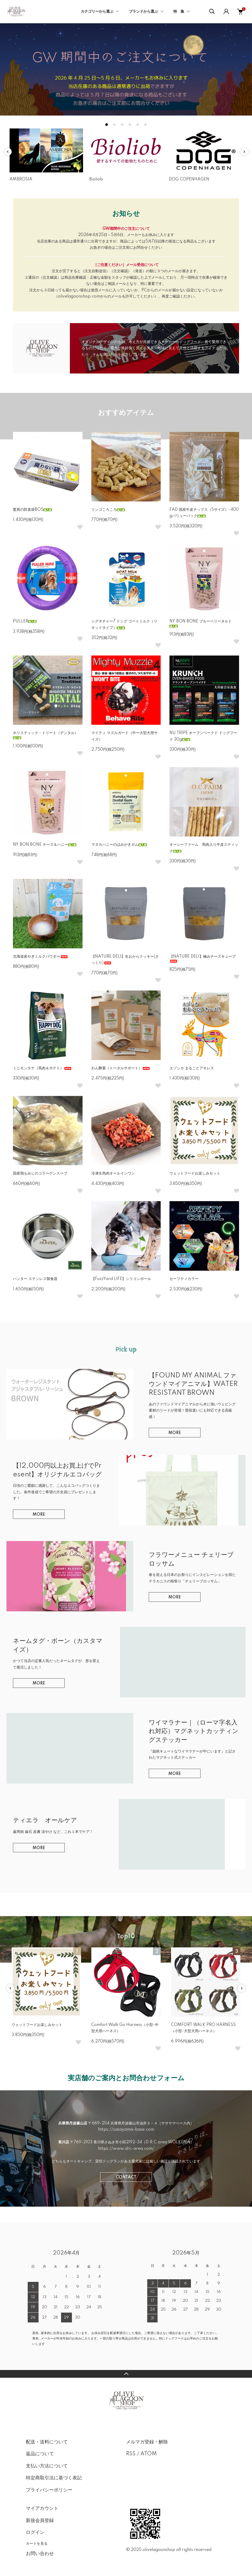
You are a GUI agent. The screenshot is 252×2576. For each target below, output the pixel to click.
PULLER (24, 621)
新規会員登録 (40, 2520)
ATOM (148, 2454)
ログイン (35, 2532)
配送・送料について (47, 2442)
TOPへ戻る (126, 2374)
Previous (8, 152)
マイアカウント (42, 2508)
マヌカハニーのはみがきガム (119, 845)
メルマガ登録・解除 (147, 2442)
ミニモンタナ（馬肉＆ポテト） (42, 1068)
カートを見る (37, 2543)
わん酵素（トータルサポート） (120, 1068)
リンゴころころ (108, 510)
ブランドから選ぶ (143, 12)
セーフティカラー (183, 1279)
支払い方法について (47, 2466)
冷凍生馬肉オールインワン (113, 1173)
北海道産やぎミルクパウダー (40, 957)
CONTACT (126, 2177)
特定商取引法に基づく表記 (54, 2478)
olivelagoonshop (159, 2550)
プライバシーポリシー (49, 2490)
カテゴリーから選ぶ (97, 12)
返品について (40, 2454)
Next (244, 152)
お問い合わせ (40, 2553)
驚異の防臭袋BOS (32, 510)
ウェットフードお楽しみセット (194, 1173)
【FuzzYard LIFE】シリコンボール (121, 1279)
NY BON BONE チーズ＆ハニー (44, 845)
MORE (174, 1433)
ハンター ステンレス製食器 (35, 1279)
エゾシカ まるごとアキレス (191, 1068)
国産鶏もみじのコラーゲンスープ (40, 1173)
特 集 (178, 12)
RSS (131, 2454)
